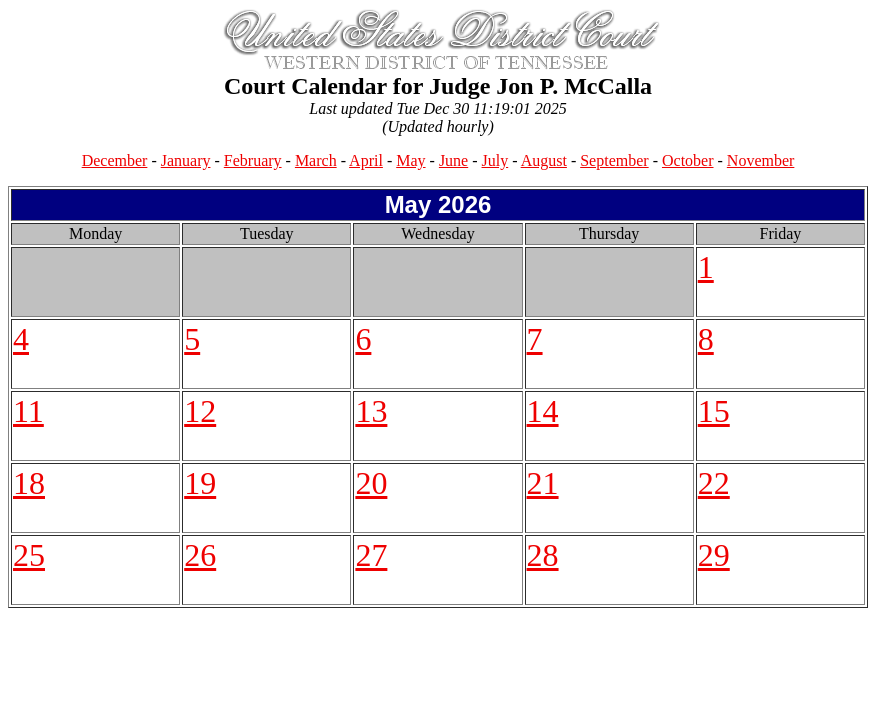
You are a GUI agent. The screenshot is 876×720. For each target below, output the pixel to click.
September (614, 160)
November (761, 160)
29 (714, 555)
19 (200, 483)
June (453, 160)
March (316, 160)
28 (543, 555)
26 (200, 555)
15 (714, 411)
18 (29, 483)
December (115, 160)
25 (29, 555)
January (186, 160)
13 (371, 411)
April (366, 160)
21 (543, 483)
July (495, 160)
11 (28, 411)
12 (200, 411)
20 (371, 483)
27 (371, 555)
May (410, 160)
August (544, 160)
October (688, 160)
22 (714, 483)
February (253, 160)
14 (543, 411)
